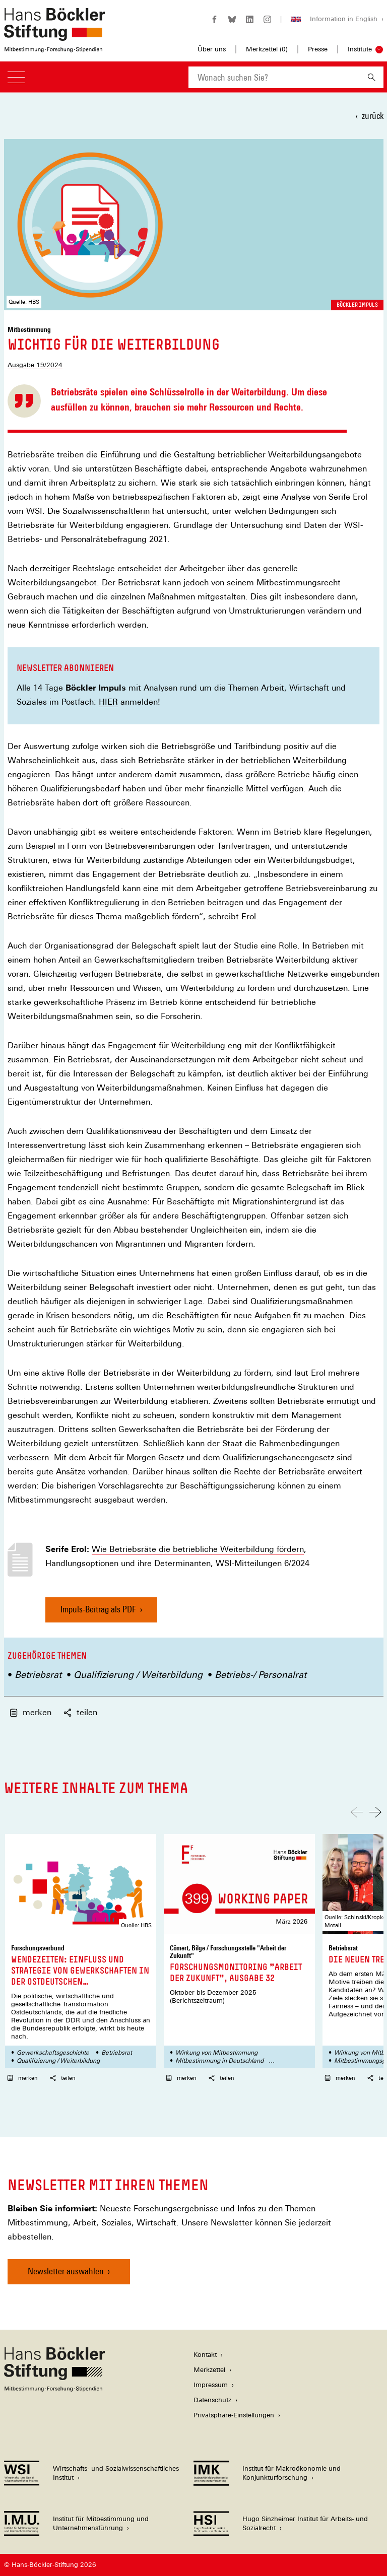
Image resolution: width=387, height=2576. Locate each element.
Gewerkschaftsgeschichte (53, 2052)
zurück (372, 115)
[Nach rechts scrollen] (375, 1812)
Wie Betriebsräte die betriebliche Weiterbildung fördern (198, 1549)
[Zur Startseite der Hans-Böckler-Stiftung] (54, 47)
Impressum (211, 2385)
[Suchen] (371, 77)
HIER (108, 702)
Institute (360, 49)
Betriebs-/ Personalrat (260, 1674)
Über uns (212, 49)
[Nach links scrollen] (357, 1812)
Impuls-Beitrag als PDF (98, 1613)
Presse (318, 49)
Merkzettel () (267, 49)
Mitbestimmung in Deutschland (219, 2060)
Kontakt (205, 2354)
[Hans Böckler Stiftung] (54, 2389)
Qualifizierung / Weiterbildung (138, 1674)
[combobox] (274, 77)
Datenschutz (212, 2400)
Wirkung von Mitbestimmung (216, 2052)
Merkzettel (209, 2370)
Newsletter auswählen (66, 2271)
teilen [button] (80, 1712)
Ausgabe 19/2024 (35, 365)
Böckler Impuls (357, 304)
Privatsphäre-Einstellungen (234, 2415)
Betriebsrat (38, 1674)
